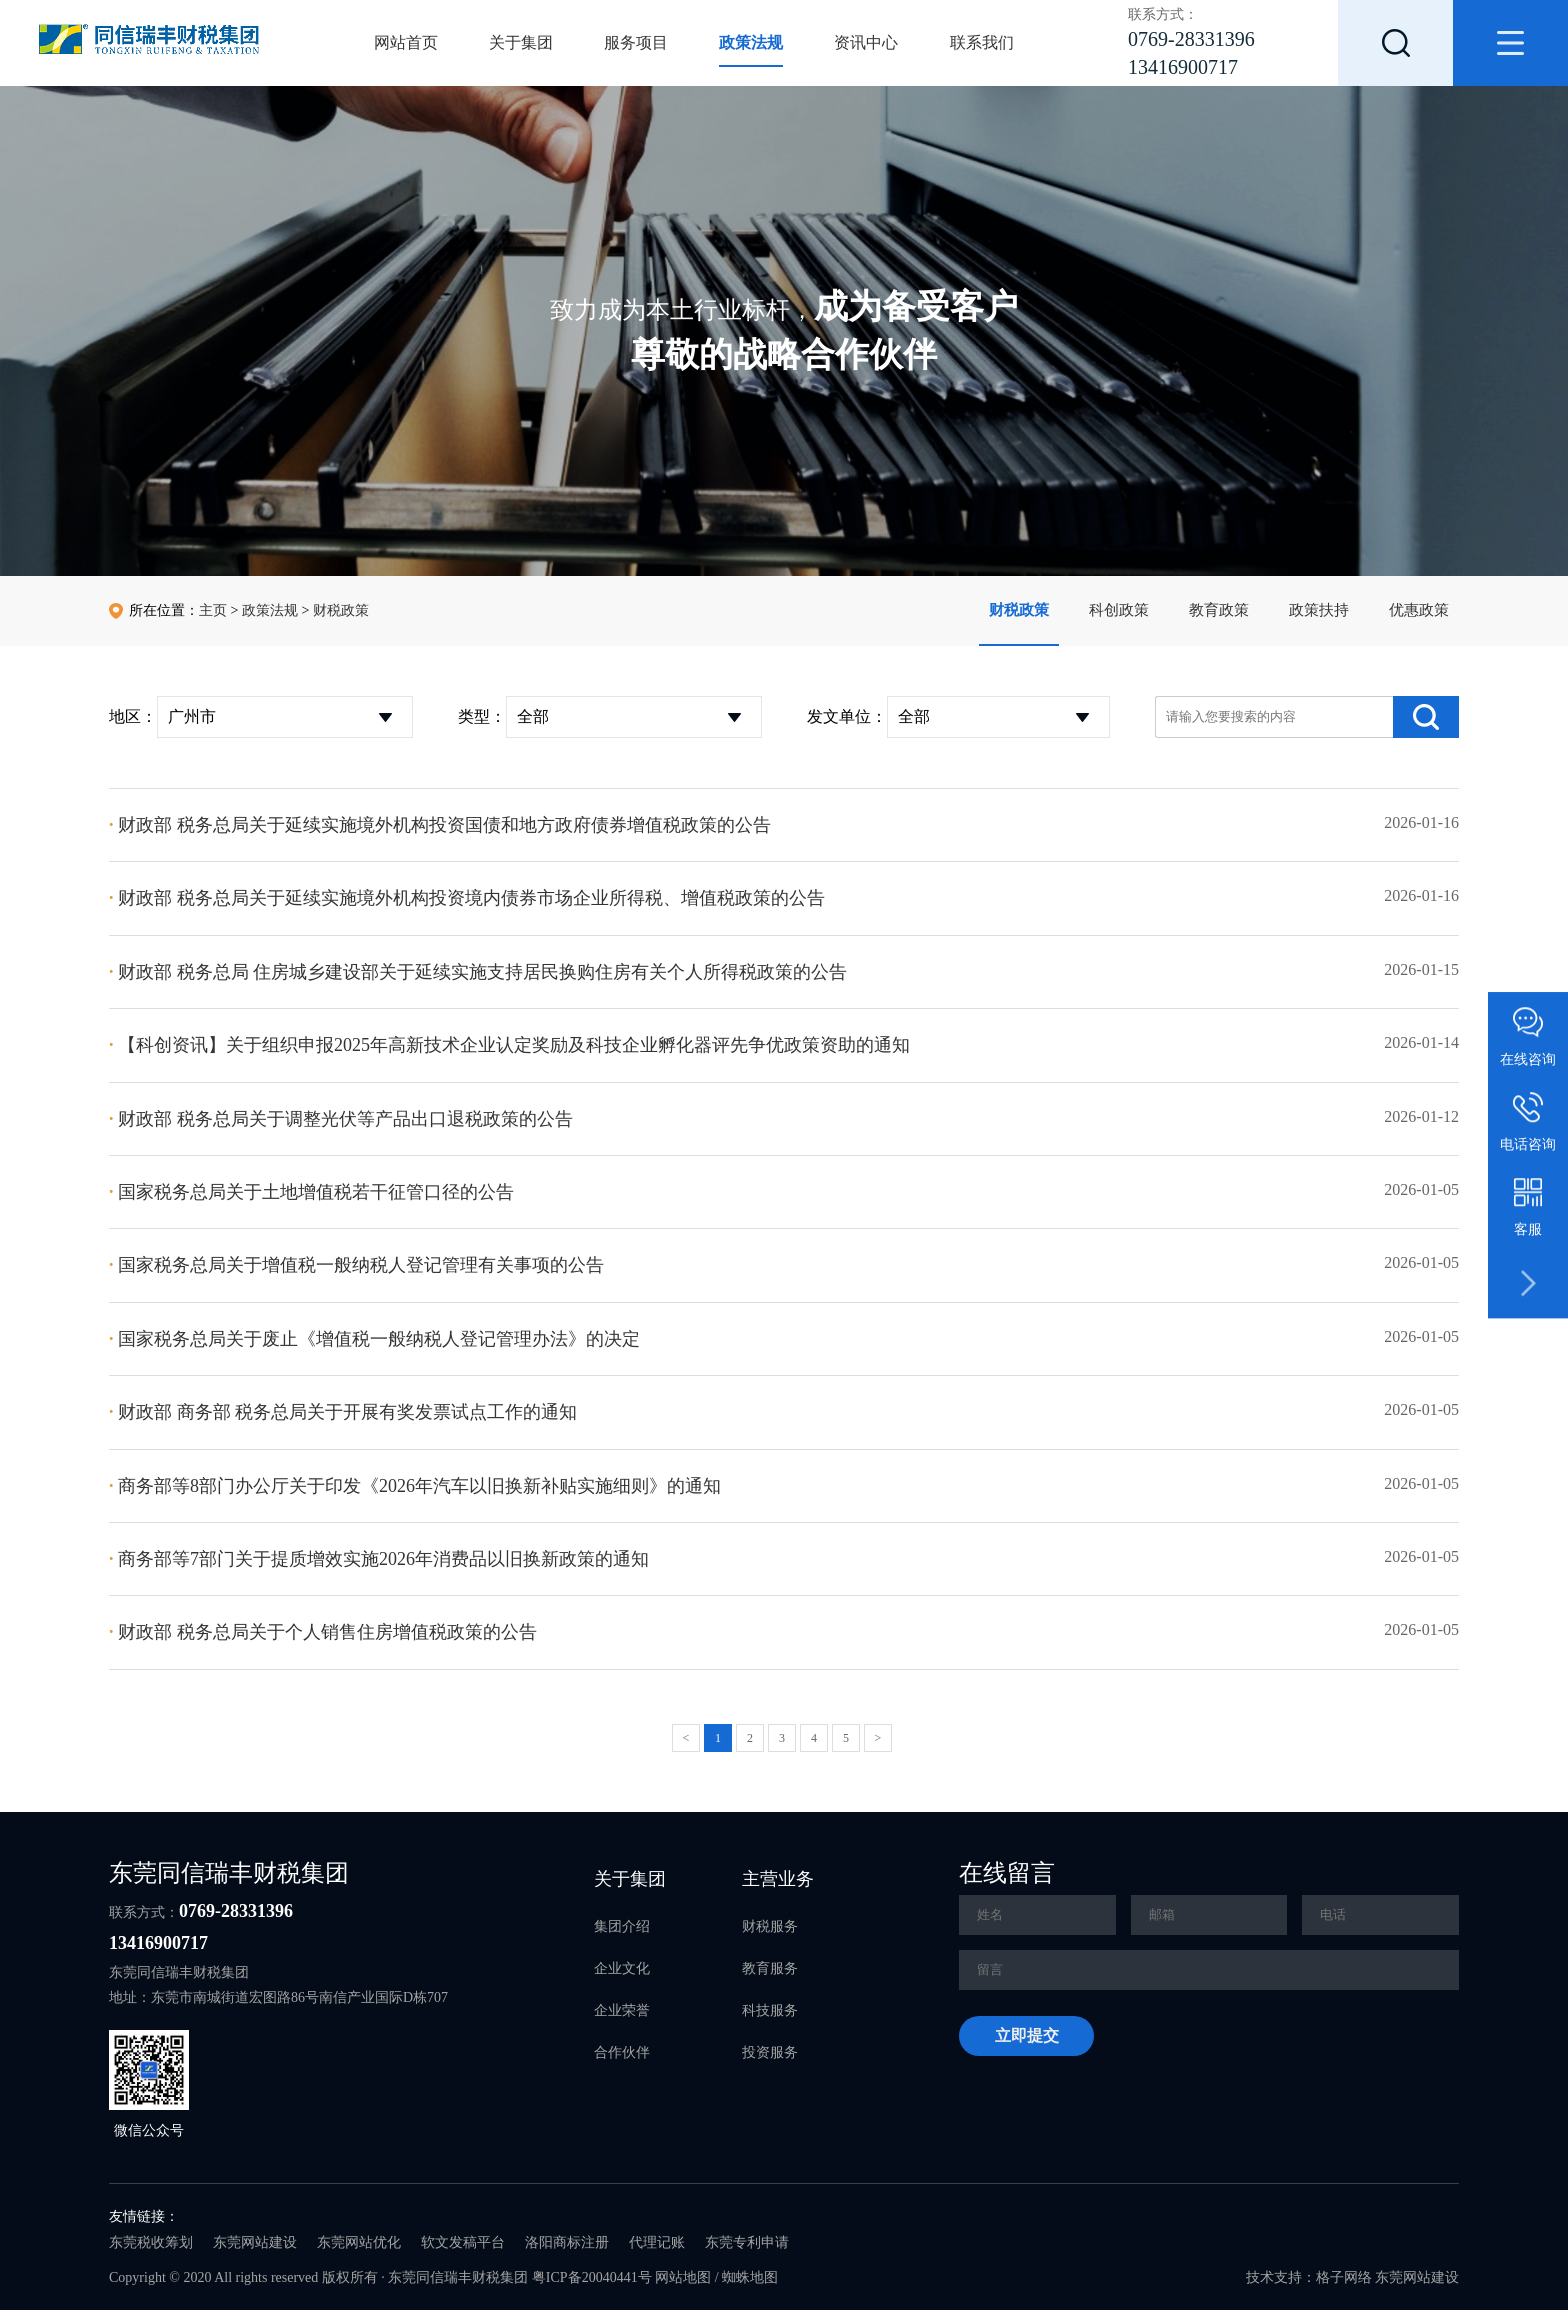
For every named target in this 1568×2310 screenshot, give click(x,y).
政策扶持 (1319, 610)
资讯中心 (866, 42)
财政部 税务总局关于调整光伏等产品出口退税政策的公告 (341, 1119)
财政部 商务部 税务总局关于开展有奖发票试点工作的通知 (343, 1412)
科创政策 (1119, 610)
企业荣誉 (622, 2010)
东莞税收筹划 (151, 2242)
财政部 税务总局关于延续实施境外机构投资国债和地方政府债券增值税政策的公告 (440, 825)
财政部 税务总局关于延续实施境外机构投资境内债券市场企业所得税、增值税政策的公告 (467, 898)
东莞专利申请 (747, 2242)
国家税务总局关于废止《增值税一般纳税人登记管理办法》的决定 (374, 1339)
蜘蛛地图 (750, 2277)
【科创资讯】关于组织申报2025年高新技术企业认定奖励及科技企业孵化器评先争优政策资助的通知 (509, 1045)
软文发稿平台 (463, 2242)
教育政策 (1219, 610)
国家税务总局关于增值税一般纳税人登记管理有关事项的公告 (356, 1265)
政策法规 (751, 42)
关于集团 (521, 42)
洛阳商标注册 (567, 2242)
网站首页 (406, 42)
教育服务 (770, 1968)
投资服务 (770, 2052)
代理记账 (657, 2242)
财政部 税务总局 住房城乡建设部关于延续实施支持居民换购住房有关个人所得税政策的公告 (478, 972)
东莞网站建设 (255, 2242)
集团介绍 (622, 1926)
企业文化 (622, 1968)
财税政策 (1019, 610)
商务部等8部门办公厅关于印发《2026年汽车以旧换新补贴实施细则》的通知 (415, 1486)
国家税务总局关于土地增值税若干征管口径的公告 (311, 1192)
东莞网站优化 (359, 2242)
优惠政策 (1419, 610)
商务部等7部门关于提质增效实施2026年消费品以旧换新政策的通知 (379, 1559)
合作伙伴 (622, 2052)
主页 (213, 610)
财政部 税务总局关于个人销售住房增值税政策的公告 (323, 1632)
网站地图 (683, 2277)
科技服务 (770, 2010)
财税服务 (770, 1926)
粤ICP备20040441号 (592, 2277)
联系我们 (982, 42)
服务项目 (636, 42)
